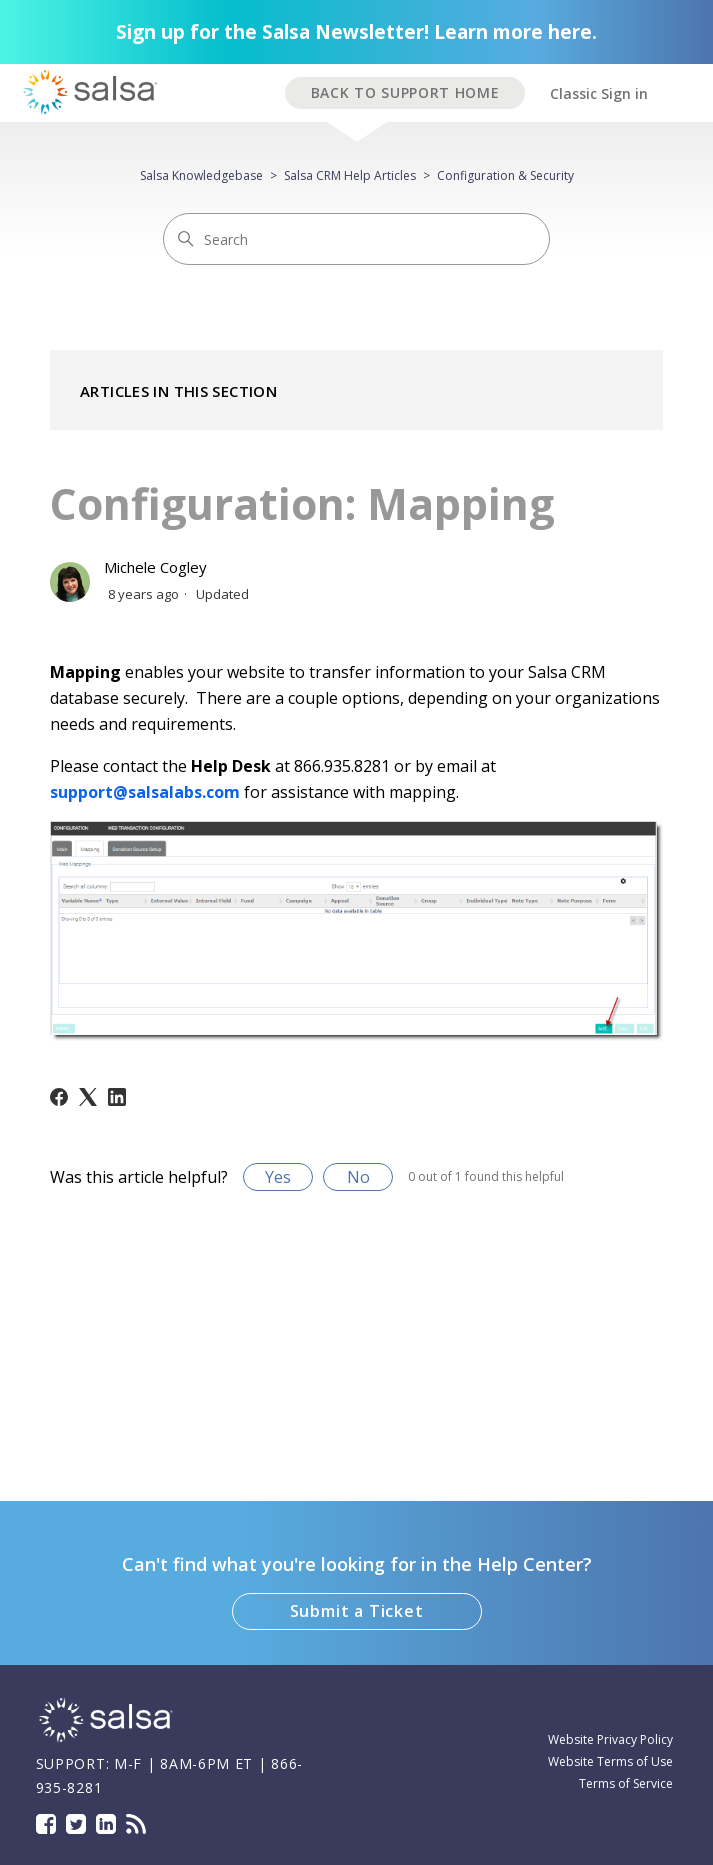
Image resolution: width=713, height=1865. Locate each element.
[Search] (356, 239)
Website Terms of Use (610, 1761)
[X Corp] (88, 1097)
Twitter (76, 1824)
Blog (136, 1824)
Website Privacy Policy (610, 1739)
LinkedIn (106, 1824)
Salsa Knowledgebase (201, 175)
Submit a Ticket (357, 1611)
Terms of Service (626, 1783)
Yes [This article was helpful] (278, 1177)
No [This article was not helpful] (358, 1177)
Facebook (46, 1824)
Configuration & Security (505, 175)
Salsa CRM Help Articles (350, 175)
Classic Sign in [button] (599, 93)
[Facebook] (59, 1097)
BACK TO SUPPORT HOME (405, 92)
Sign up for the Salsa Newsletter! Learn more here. (356, 32)
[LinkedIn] (117, 1097)
